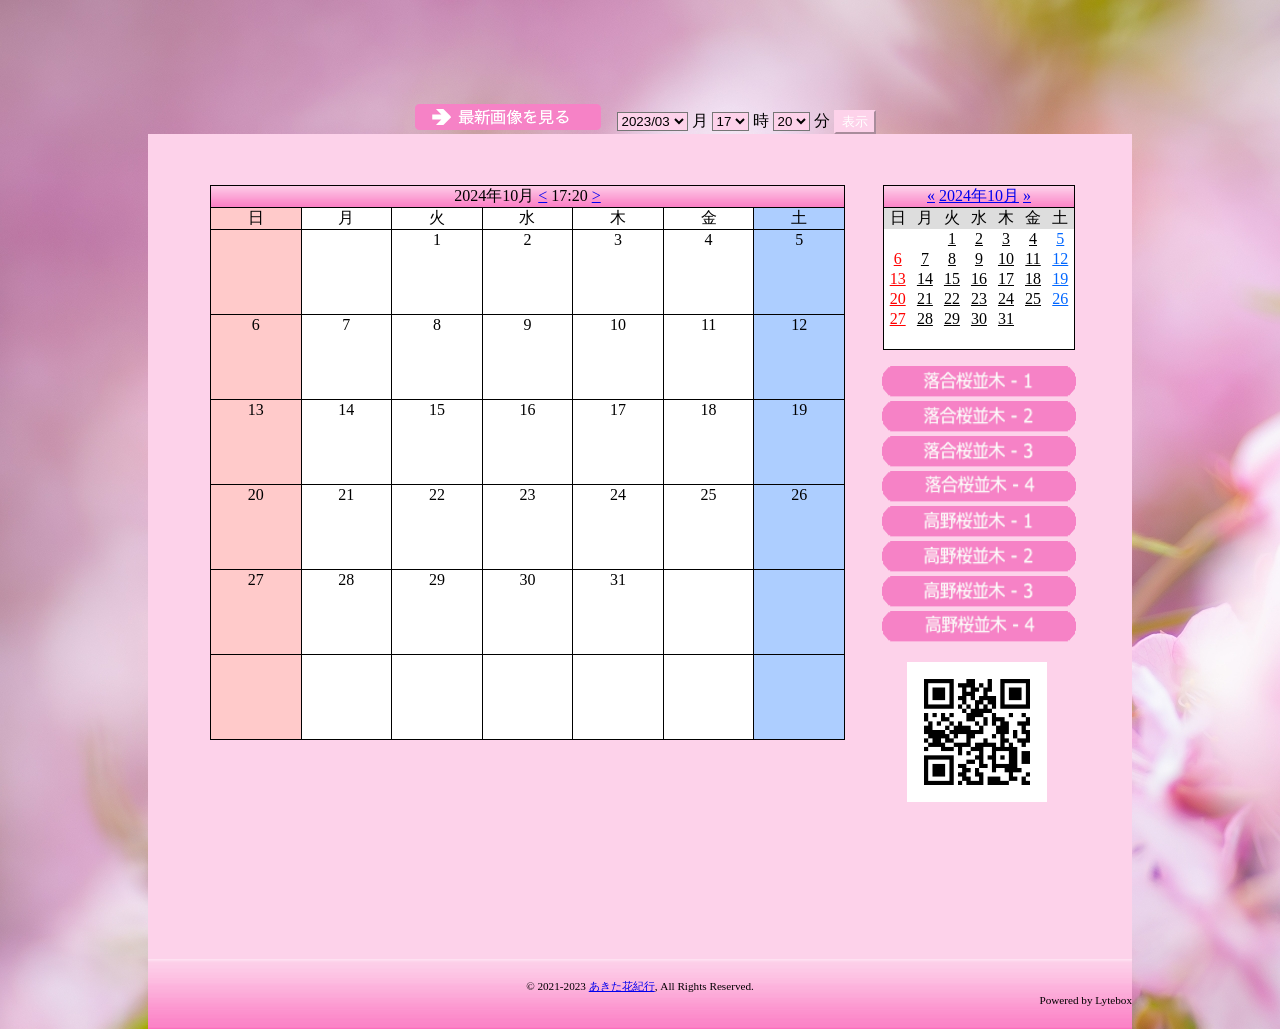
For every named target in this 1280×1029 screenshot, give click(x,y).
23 (979, 298)
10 (1006, 258)
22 (952, 298)
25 (1033, 298)
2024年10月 (979, 195)
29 (952, 318)
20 (898, 298)
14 (925, 278)
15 (952, 278)
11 (1032, 258)
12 (1060, 258)
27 (898, 318)
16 (979, 278)
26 (1060, 298)
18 (1033, 278)
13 (898, 278)
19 (1060, 278)
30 (979, 318)
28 (925, 318)
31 (1006, 318)
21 (925, 298)
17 (1006, 278)
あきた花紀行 (622, 986)
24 (1006, 298)
